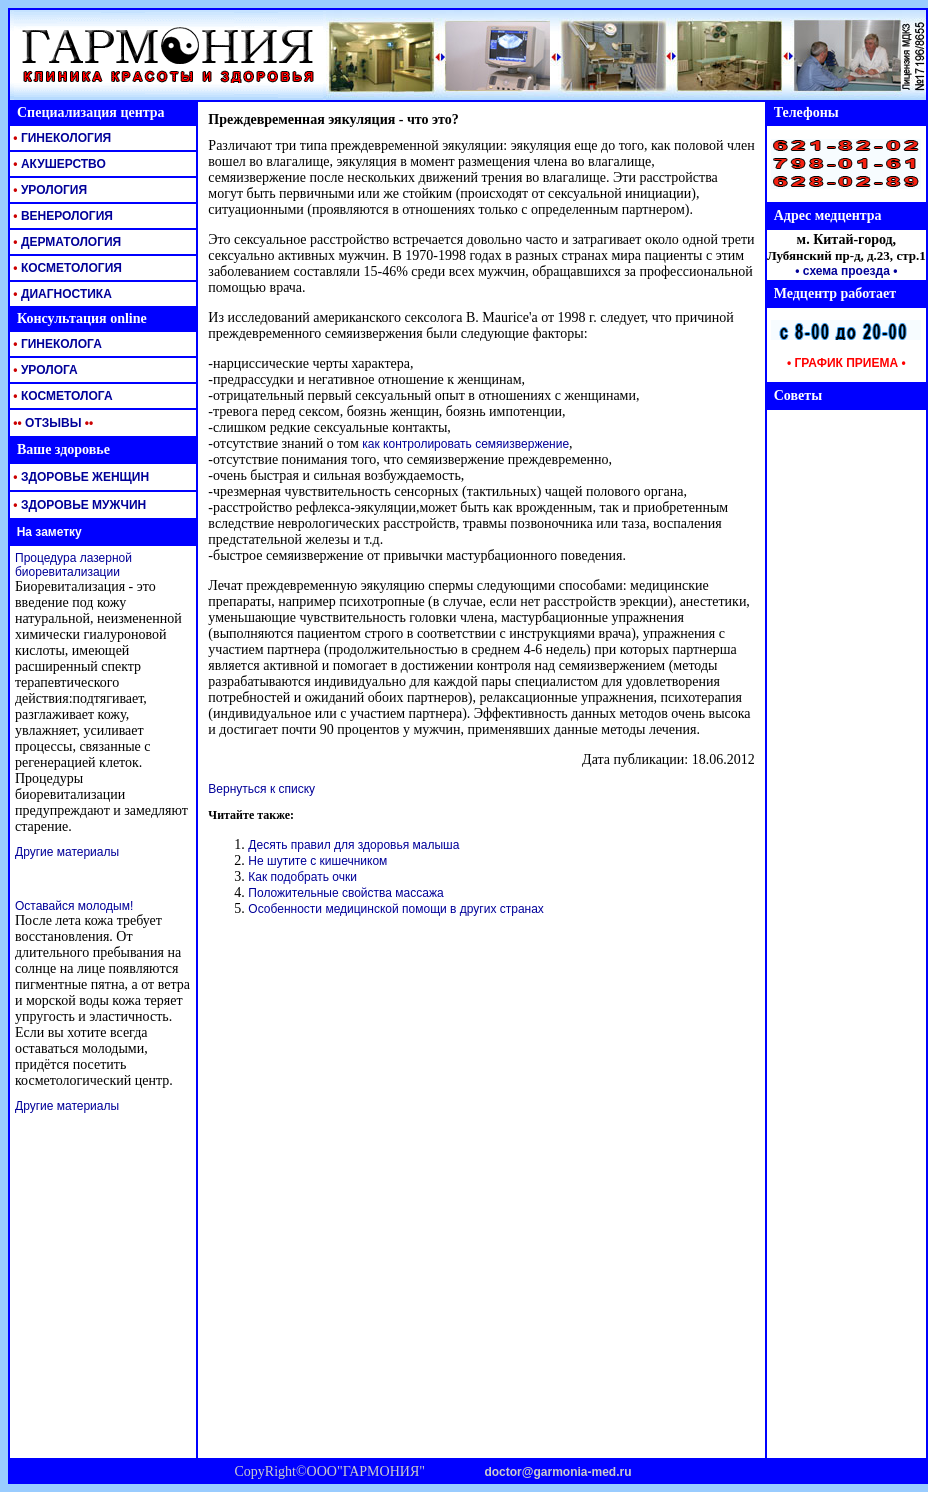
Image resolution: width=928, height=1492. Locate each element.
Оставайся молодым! (74, 906)
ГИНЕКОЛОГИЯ (60, 138)
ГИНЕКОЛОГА (56, 344)
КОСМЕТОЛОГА (61, 396)
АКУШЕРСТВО (58, 164)
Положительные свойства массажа (345, 893)
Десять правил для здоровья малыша (353, 845)
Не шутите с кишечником (317, 861)
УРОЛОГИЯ (48, 190)
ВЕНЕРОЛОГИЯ (61, 216)
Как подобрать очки (302, 877)
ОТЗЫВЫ (51, 423)
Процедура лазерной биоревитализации (73, 565)
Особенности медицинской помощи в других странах (396, 909)
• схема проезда (842, 271)
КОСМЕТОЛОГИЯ (66, 268)
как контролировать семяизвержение (465, 444)
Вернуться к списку (261, 789)
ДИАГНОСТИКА (61, 294)
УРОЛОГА (44, 370)
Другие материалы (67, 852)
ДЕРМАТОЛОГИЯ (65, 242)
